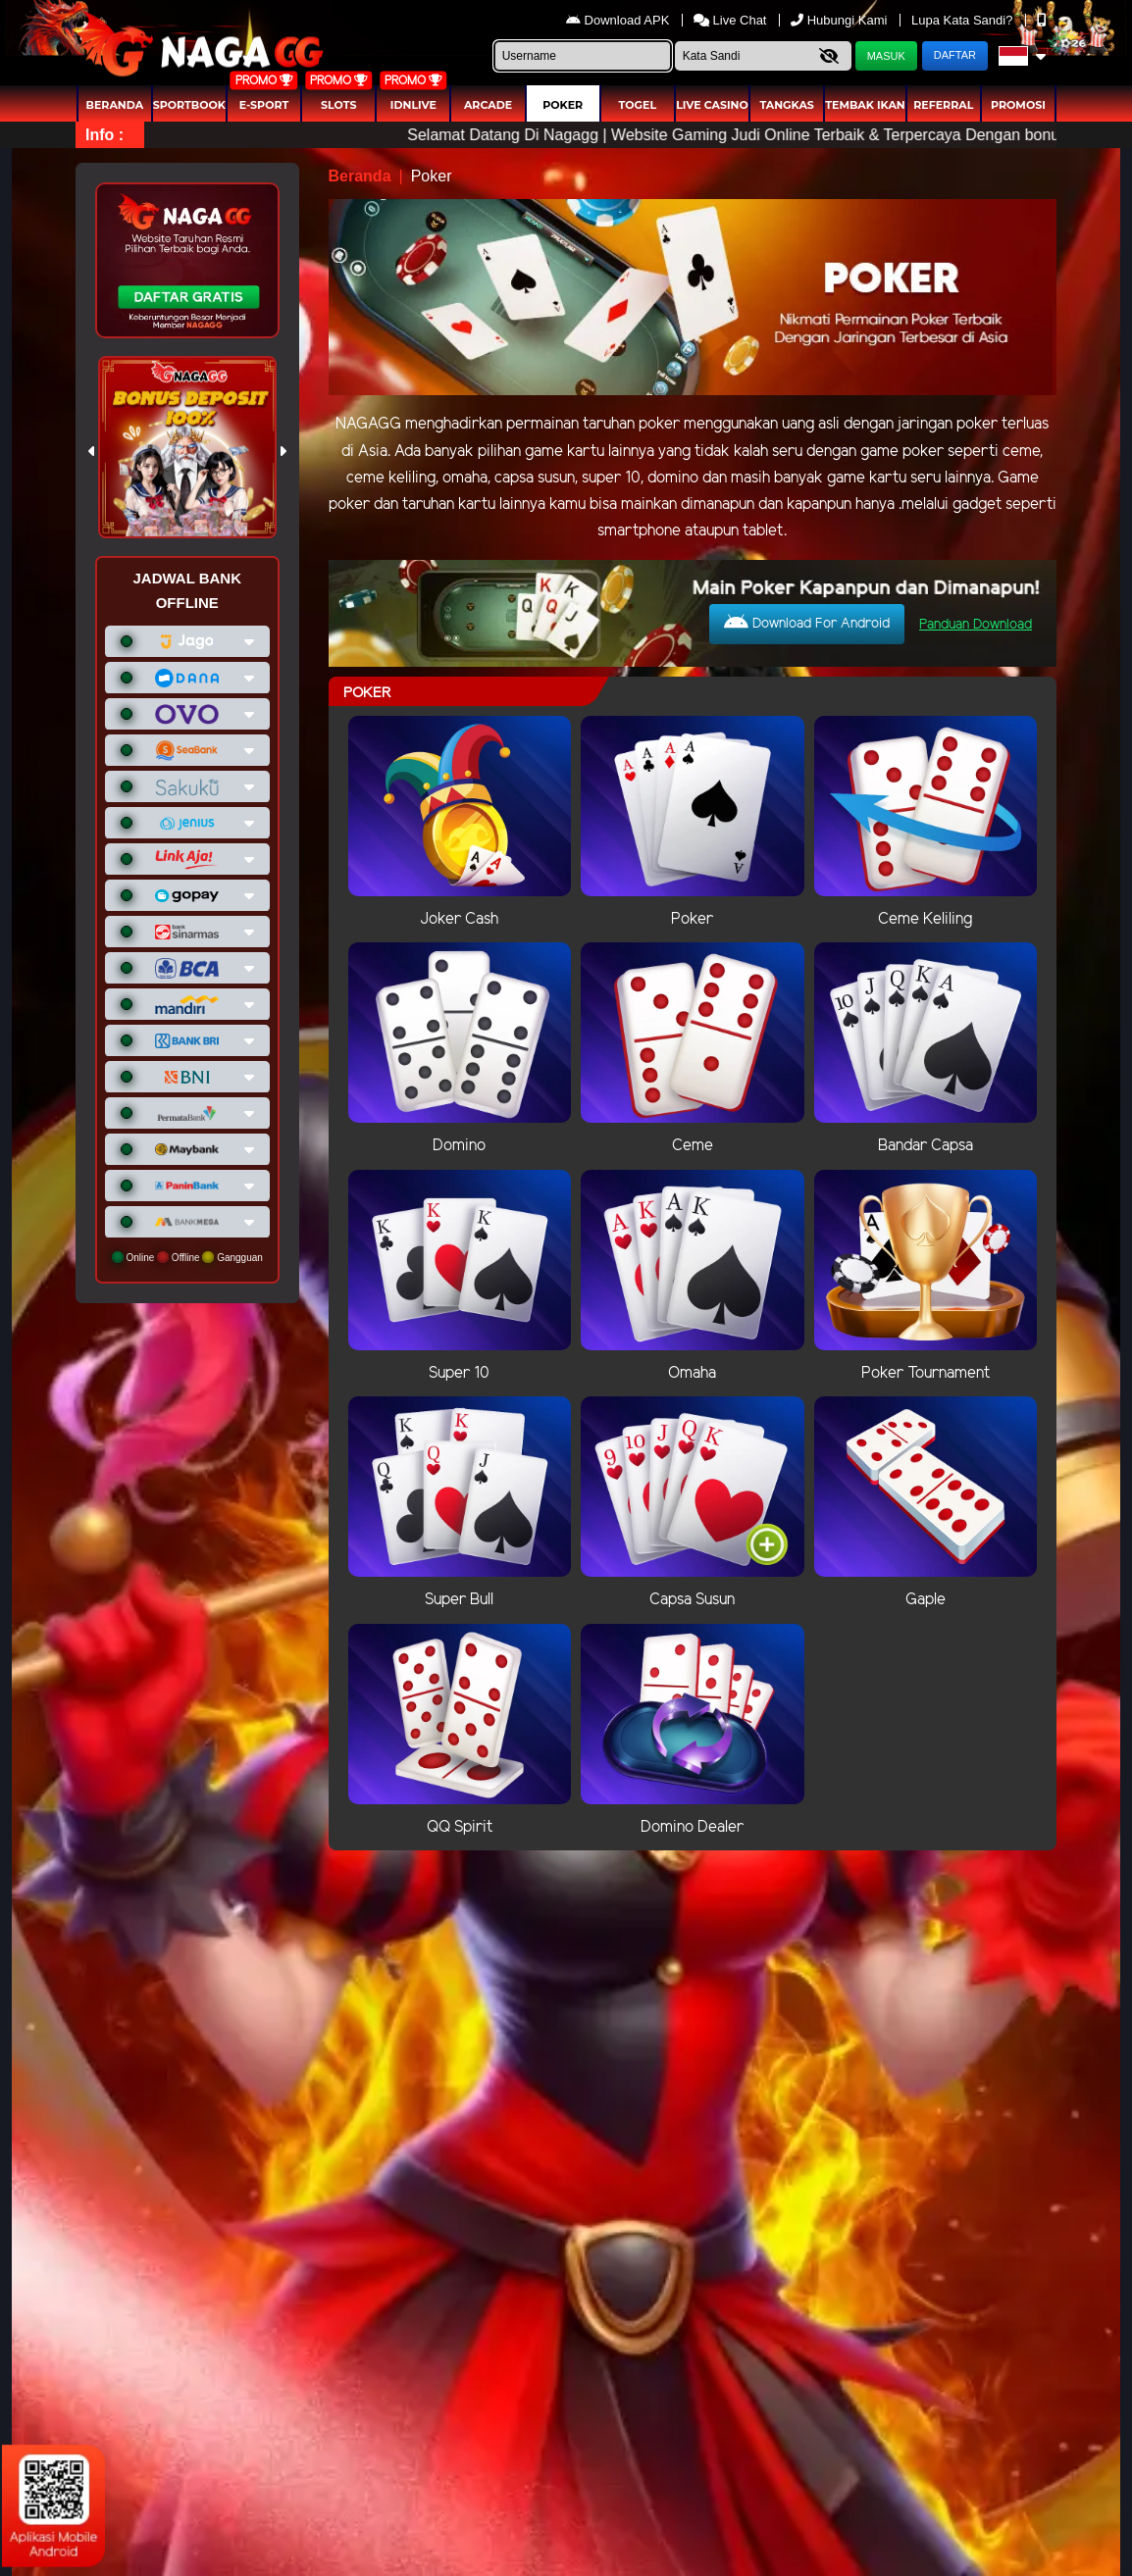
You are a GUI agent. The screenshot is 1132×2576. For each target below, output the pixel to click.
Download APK (619, 20)
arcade (488, 105)
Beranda (115, 105)
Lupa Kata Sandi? (963, 20)
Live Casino (712, 105)
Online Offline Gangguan (187, 1257)
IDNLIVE (413, 105)
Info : (104, 134)
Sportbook (189, 105)
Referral (943, 105)
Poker (562, 105)
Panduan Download (975, 625)
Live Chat (730, 20)
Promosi (1018, 105)
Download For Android (807, 622)
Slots (338, 105)
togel (637, 105)
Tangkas (786, 105)
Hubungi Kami (841, 20)
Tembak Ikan (865, 105)
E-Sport (263, 105)
